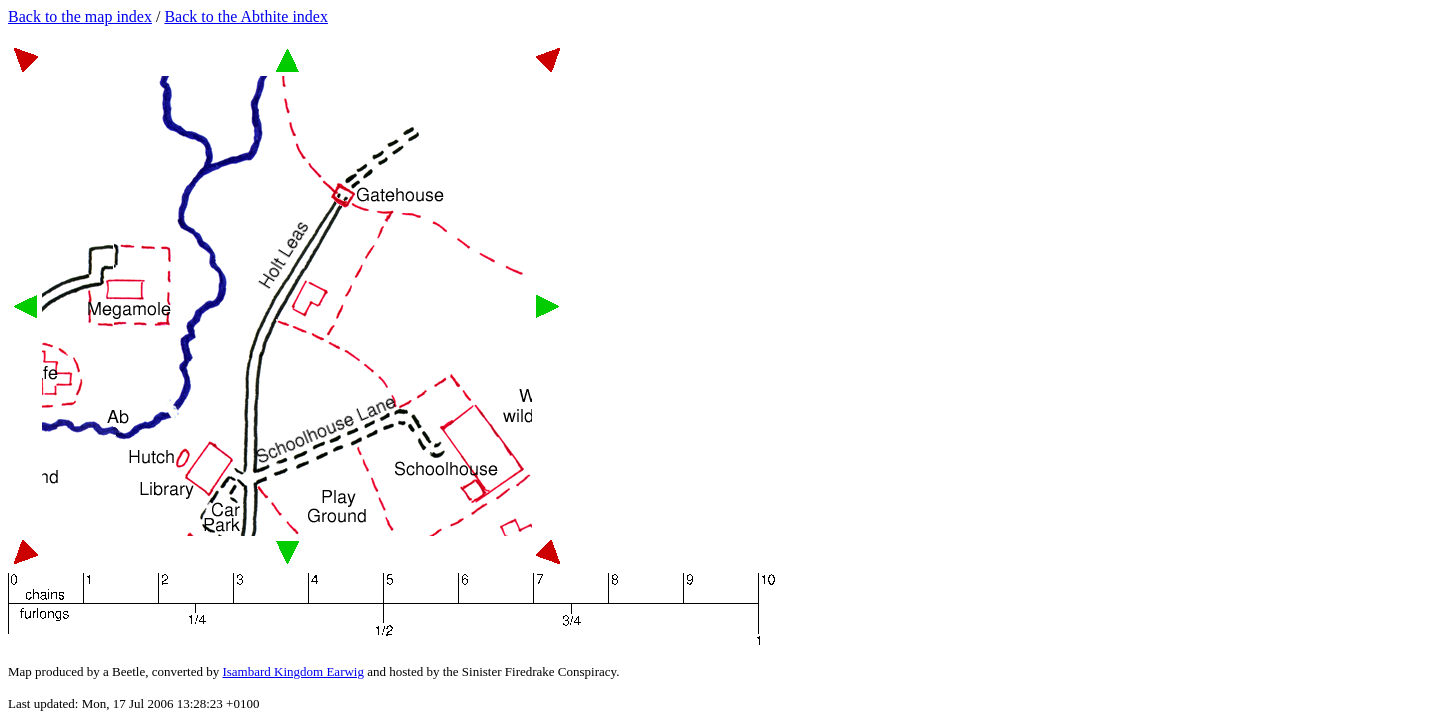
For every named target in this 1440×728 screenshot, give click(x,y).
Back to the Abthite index (246, 16)
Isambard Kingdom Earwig (293, 671)
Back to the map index (80, 16)
